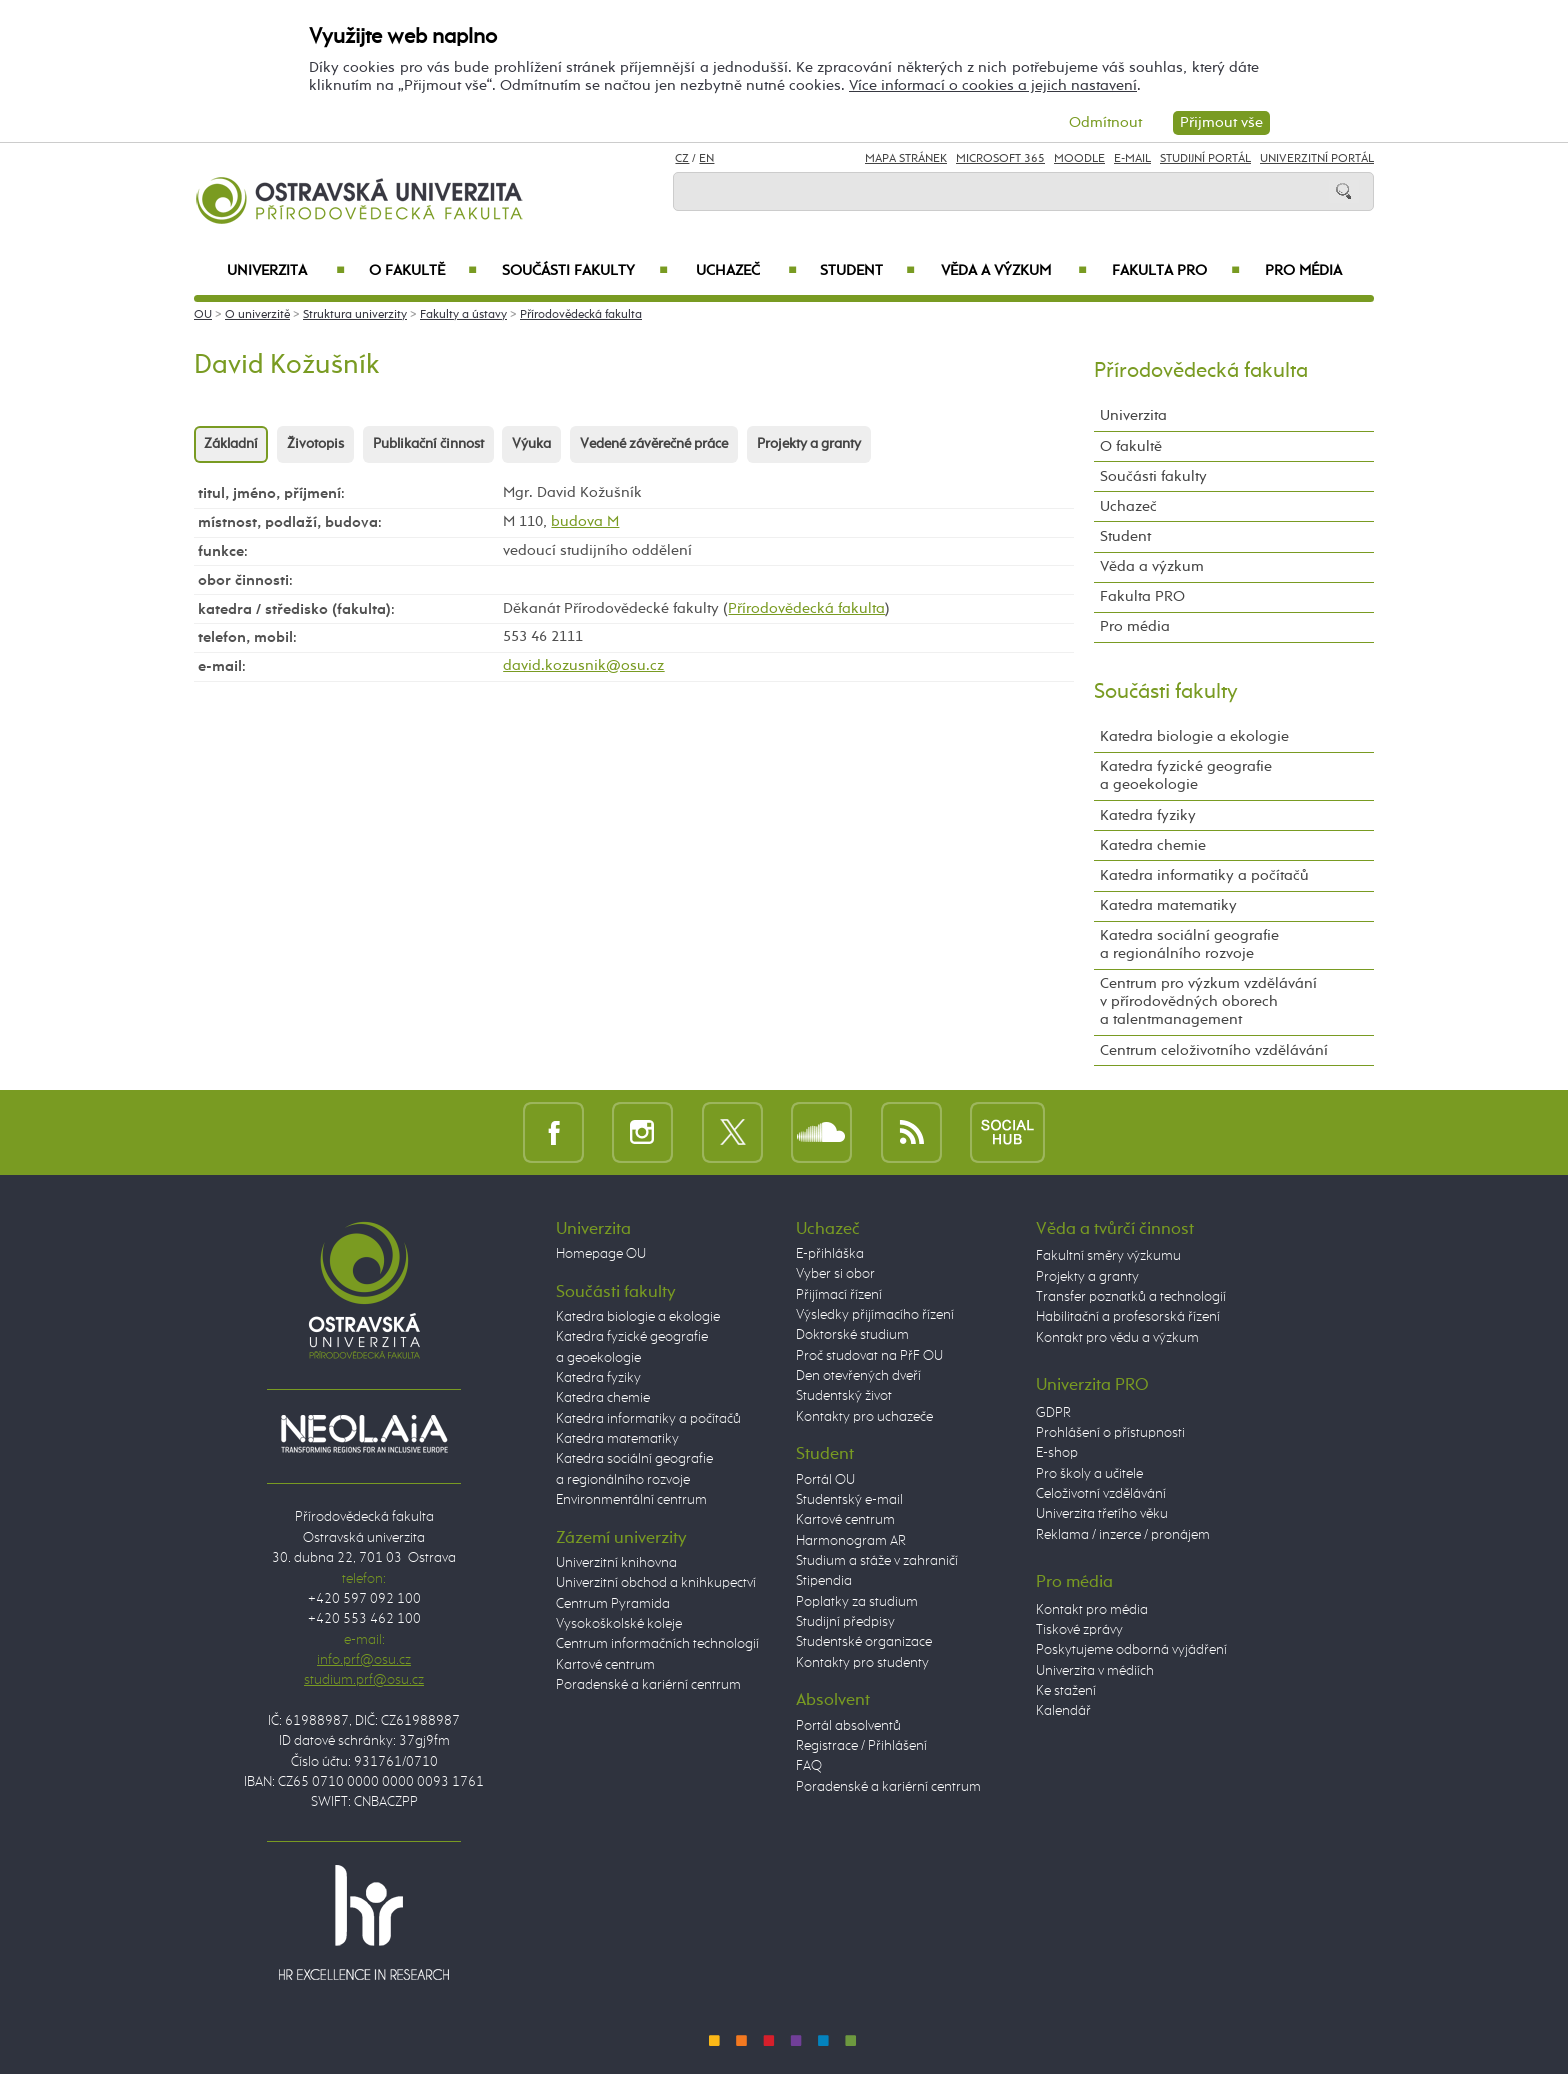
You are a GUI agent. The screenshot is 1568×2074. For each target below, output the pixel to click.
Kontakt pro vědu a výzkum (1117, 1338)
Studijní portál (1205, 159)
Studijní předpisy (845, 1622)
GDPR (1053, 1413)
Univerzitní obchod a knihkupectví (656, 1583)
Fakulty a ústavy (463, 315)
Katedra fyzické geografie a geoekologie (1186, 775)
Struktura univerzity (355, 315)
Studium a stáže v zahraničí (877, 1561)
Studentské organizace (864, 1642)
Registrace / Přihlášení (861, 1746)
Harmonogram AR (851, 1541)
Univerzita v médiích (1095, 1671)
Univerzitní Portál (1317, 159)
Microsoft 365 (1000, 159)
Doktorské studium (852, 1335)
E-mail (1132, 159)
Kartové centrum (605, 1665)
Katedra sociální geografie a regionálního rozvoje (1189, 944)
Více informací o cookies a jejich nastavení (993, 85)
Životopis (315, 444)
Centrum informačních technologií (657, 1644)
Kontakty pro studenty (862, 1663)
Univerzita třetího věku (1102, 1514)
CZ (682, 159)
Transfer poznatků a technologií (1131, 1297)
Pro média (1303, 271)
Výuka (531, 444)
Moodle (1079, 159)
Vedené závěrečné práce (654, 444)
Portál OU (825, 1480)
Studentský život (844, 1396)
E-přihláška (830, 1254)
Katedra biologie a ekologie (1194, 736)
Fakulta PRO (1176, 271)
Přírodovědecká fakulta (581, 315)
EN (706, 159)
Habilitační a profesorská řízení (1128, 1317)
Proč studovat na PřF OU (869, 1356)
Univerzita (285, 271)
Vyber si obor (835, 1274)
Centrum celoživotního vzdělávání (1214, 1050)
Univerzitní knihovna (616, 1563)
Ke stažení (1066, 1691)
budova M (585, 521)
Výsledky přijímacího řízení (875, 1315)
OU (203, 315)
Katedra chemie (1153, 845)
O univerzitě (257, 315)
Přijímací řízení (839, 1295)
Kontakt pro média (1092, 1610)
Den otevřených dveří (858, 1376)
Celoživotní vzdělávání (1101, 1494)
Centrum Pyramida (613, 1604)
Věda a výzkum (1014, 271)
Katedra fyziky (1148, 815)
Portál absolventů (848, 1726)
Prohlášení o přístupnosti (1110, 1433)
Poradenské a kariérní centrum (648, 1685)
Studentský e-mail (849, 1500)
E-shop (1057, 1453)
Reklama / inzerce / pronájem (1123, 1535)
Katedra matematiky (1168, 905)
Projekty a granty (809, 444)
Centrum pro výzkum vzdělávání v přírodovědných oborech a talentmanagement (1208, 1001)
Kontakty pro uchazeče (864, 1417)
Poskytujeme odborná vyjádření (1131, 1650)
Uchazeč (746, 271)
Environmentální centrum (631, 1500)
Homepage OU (601, 1254)
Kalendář (1063, 1711)
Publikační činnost (428, 444)
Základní (231, 444)
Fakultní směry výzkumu (1108, 1256)
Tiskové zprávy (1079, 1630)
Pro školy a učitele (1089, 1474)
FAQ (809, 1766)
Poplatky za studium (857, 1602)
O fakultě (423, 271)
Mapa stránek (906, 159)
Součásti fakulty (585, 271)
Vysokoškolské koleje (619, 1624)
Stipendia (824, 1581)
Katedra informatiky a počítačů (1204, 875)
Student (867, 271)
